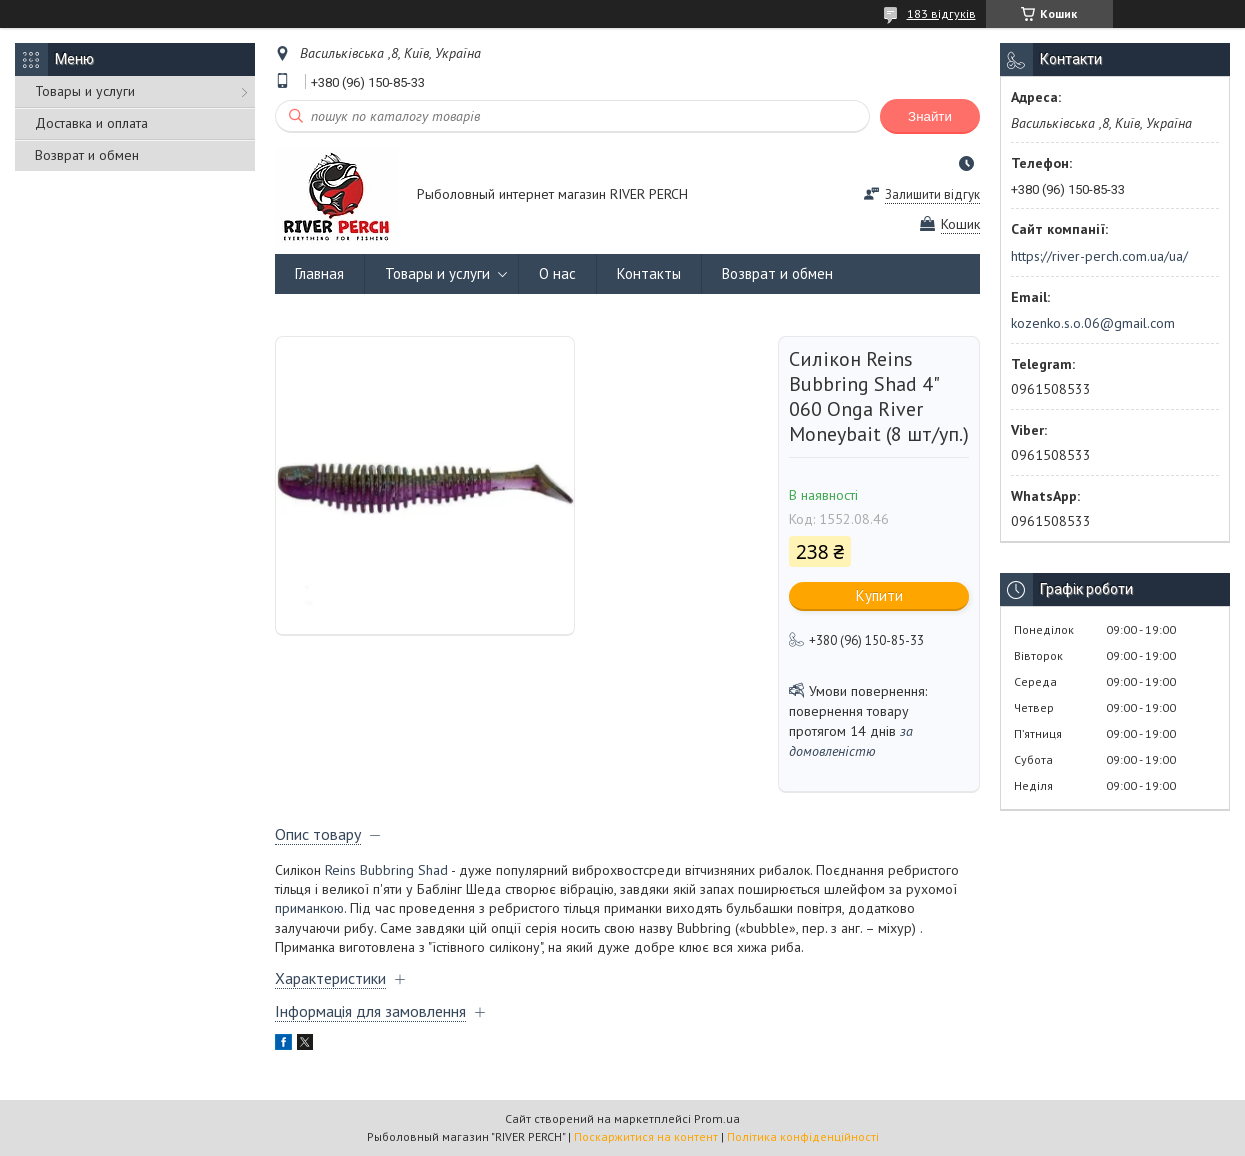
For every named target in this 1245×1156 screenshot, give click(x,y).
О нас (557, 273)
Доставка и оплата (91, 123)
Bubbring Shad (404, 870)
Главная (319, 273)
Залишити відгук (932, 194)
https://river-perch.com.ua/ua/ (1099, 256)
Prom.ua (717, 1118)
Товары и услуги (85, 91)
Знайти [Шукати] (930, 116)
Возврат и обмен (87, 155)
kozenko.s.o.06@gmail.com (1093, 323)
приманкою (309, 908)
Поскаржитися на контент (646, 1136)
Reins (340, 870)
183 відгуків (941, 13)
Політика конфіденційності (803, 1136)
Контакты (649, 273)
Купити (879, 595)
